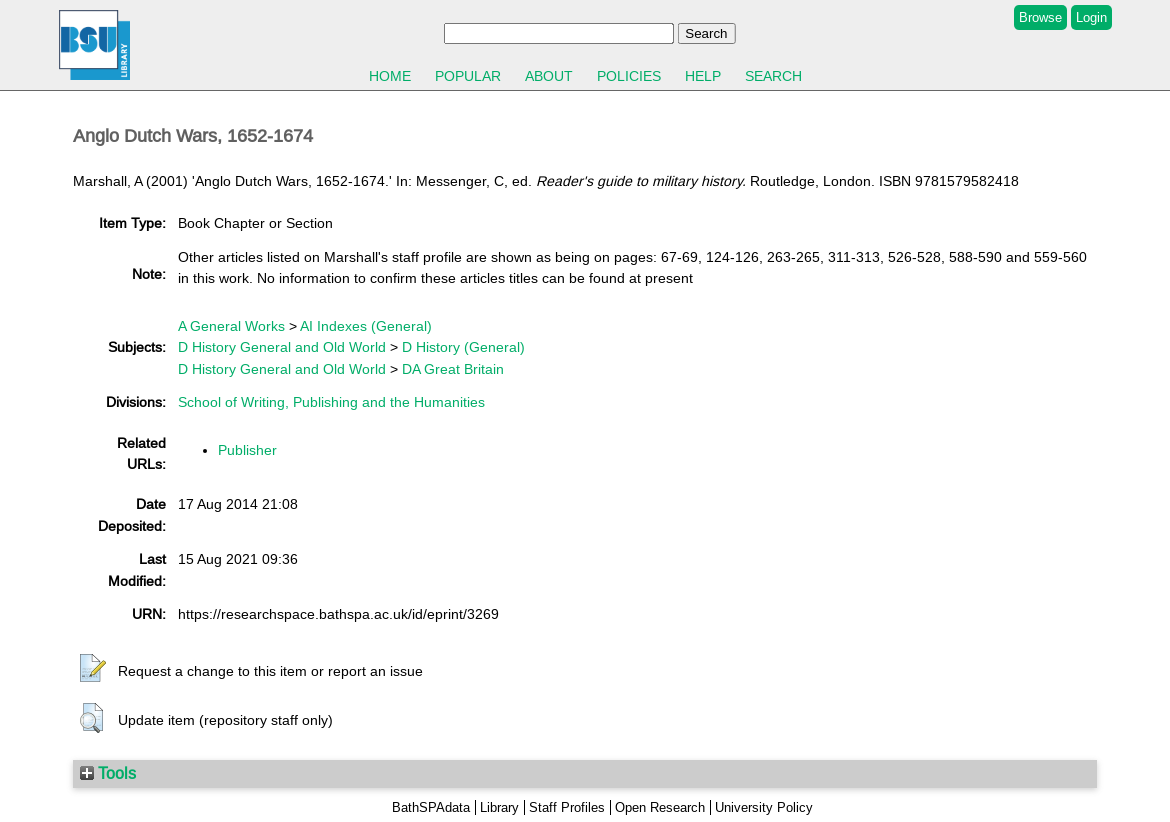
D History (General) (463, 347)
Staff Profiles (567, 807)
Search (773, 76)
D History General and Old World (282, 347)
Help (703, 76)
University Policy (764, 807)
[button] (93, 669)
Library (499, 807)
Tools (108, 773)
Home (390, 76)
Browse (1040, 17)
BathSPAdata (431, 807)
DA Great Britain (453, 369)
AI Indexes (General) (366, 326)
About (549, 76)
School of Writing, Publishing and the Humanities (331, 402)
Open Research (660, 807)
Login (1091, 17)
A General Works (231, 326)
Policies (629, 76)
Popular (468, 76)
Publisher (247, 450)
